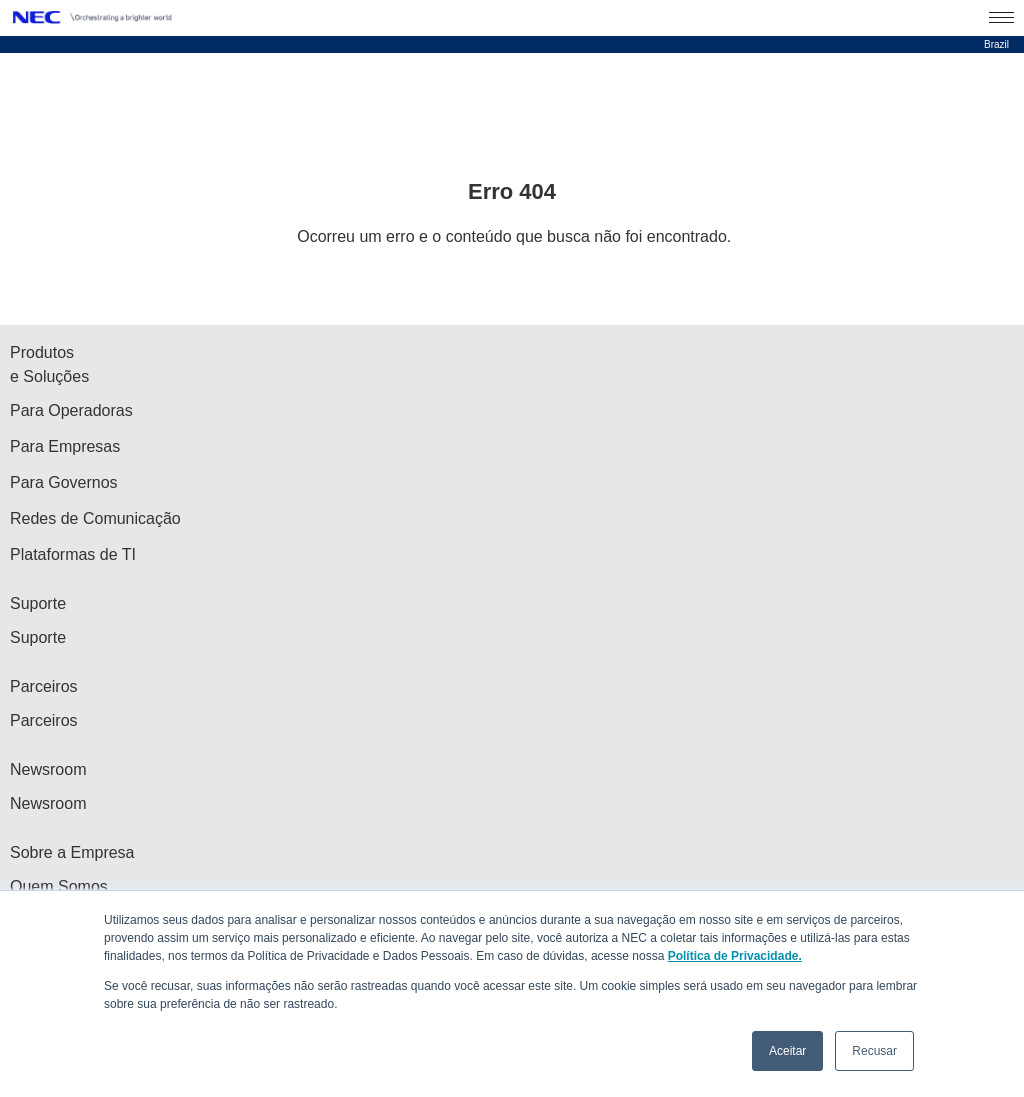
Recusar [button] (874, 1051)
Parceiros (44, 720)
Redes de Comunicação (95, 518)
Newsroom (48, 803)
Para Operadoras (71, 410)
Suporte (38, 637)
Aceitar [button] (787, 1051)
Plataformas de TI (73, 554)
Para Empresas (65, 446)
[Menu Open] (1001, 18)
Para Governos (64, 482)
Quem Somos (59, 886)
